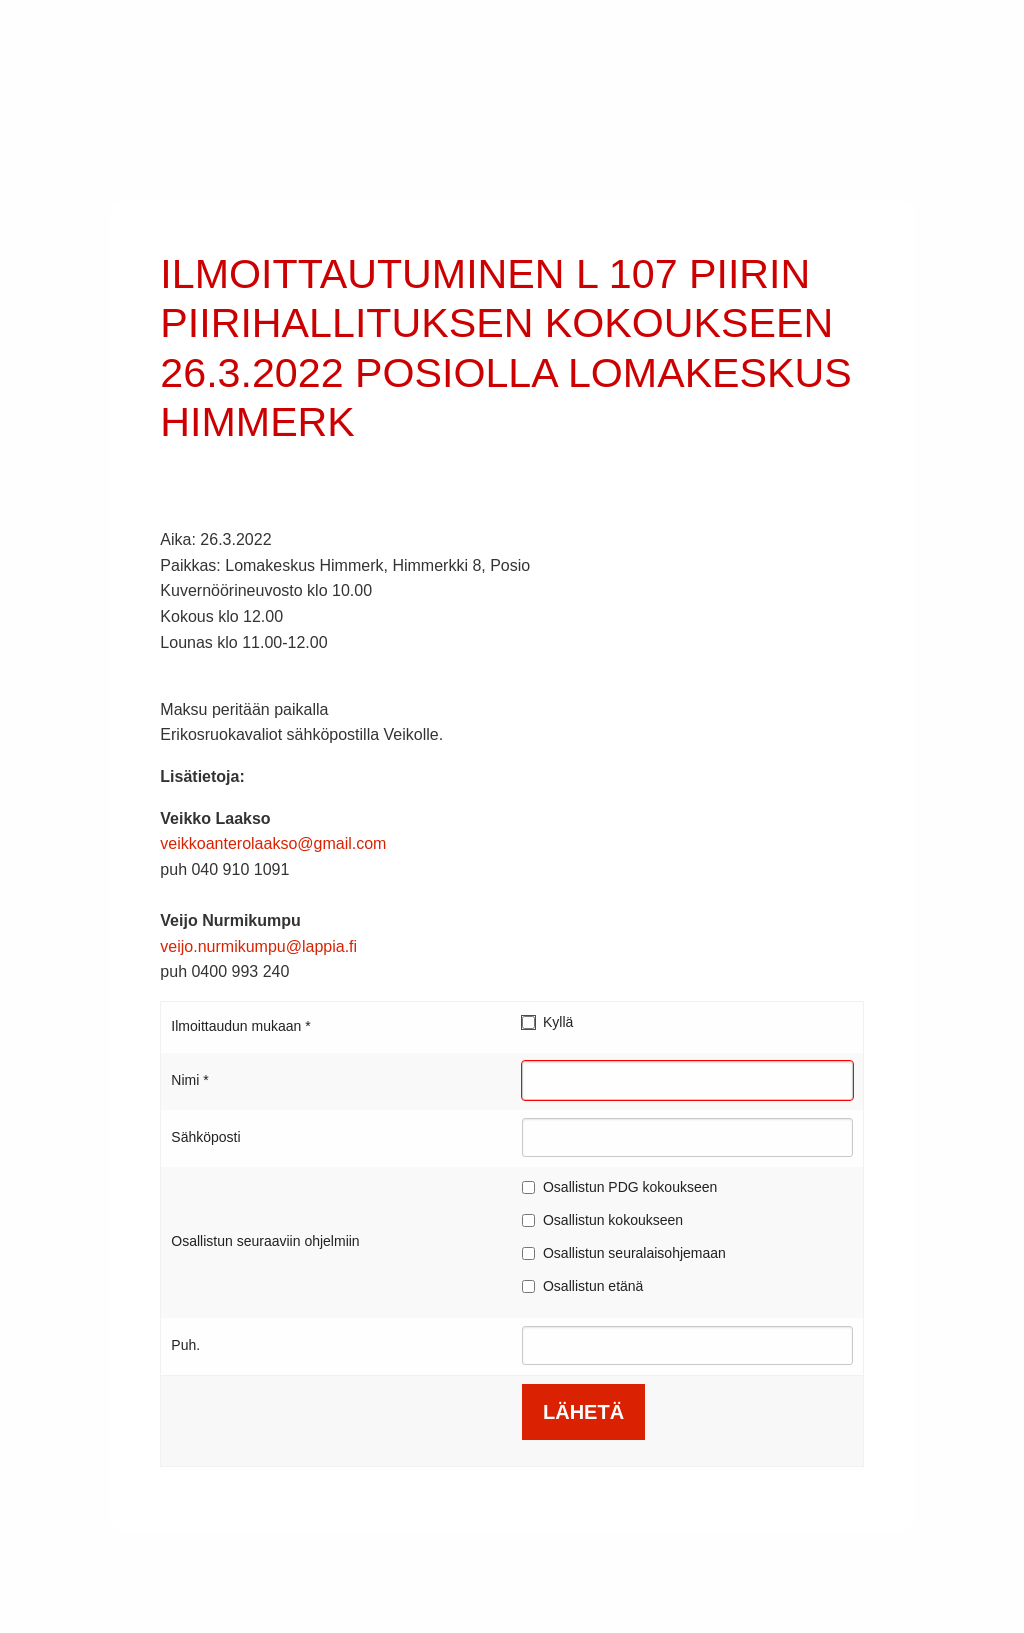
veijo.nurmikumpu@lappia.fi (258, 946)
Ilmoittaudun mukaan (240, 1026)
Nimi (189, 1080)
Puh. (185, 1345)
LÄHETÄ (583, 1412)
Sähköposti (205, 1137)
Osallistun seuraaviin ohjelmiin (265, 1241)
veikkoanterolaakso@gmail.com (273, 843)
